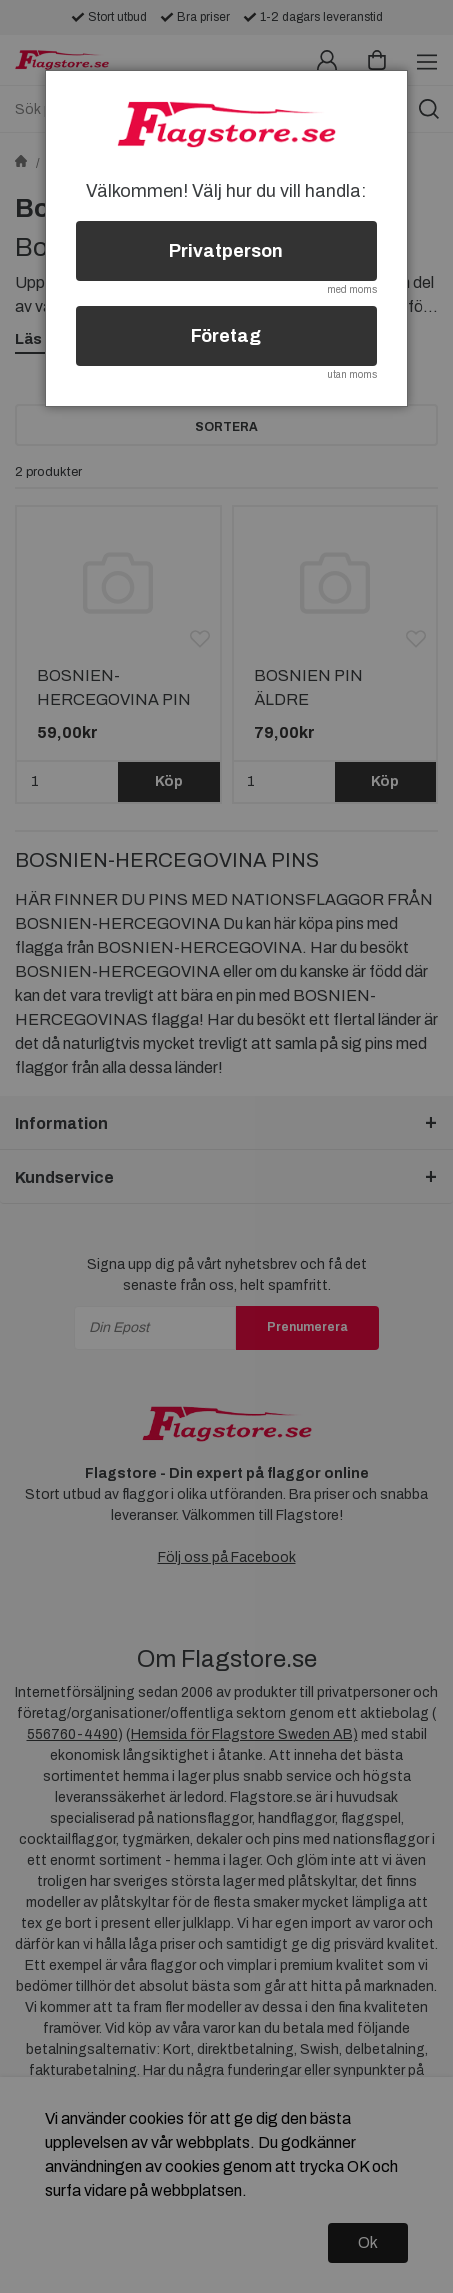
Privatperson (226, 251)
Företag (226, 336)
